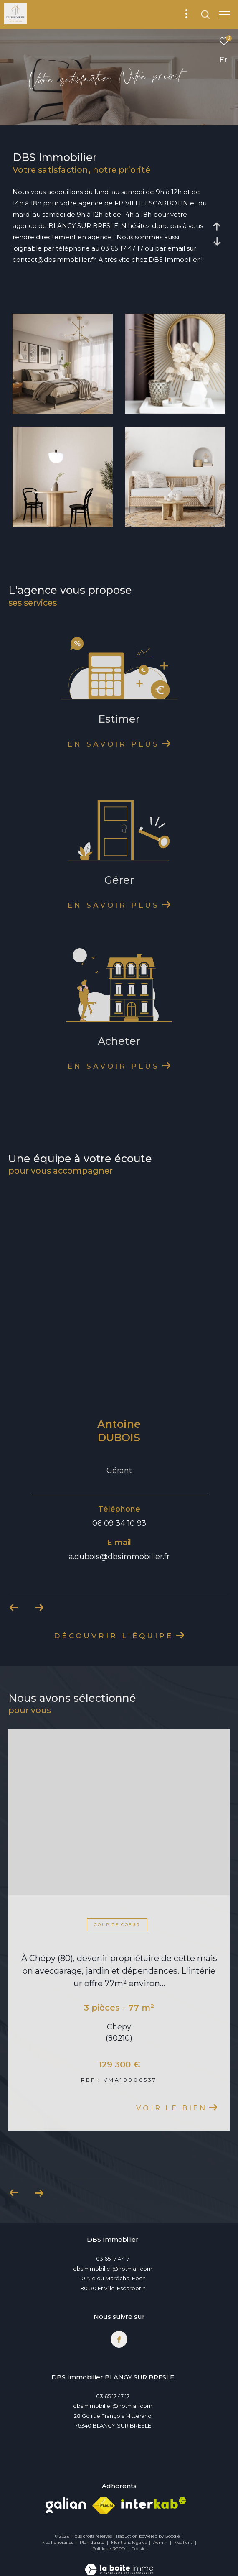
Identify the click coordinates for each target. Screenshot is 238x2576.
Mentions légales (129, 2542)
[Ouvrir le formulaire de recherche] (205, 14)
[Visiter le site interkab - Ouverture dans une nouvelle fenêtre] (153, 2503)
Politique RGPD (108, 2548)
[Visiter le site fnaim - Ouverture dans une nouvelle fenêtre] (103, 2505)
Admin (161, 2542)
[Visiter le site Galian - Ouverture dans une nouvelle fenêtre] (66, 2505)
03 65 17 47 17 (112, 2258)
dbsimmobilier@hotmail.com (112, 2268)
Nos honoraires (57, 2542)
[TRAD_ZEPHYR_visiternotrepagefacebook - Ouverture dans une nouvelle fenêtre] (119, 2339)
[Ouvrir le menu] (224, 14)
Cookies (139, 2548)
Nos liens (184, 2542)
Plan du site (93, 2542)
